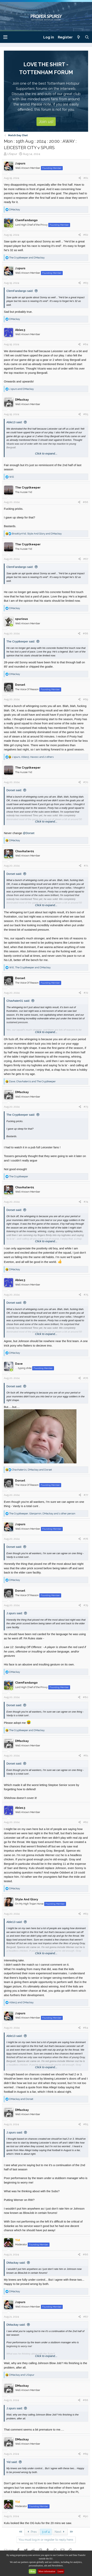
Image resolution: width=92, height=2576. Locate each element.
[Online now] (11, 226)
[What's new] (79, 37)
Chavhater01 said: (18, 1000)
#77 (86, 1495)
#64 (85, 344)
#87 (85, 2316)
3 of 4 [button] (46, 2532)
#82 (85, 1822)
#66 (85, 502)
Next (60, 2532)
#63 (85, 282)
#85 (85, 2124)
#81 (85, 1755)
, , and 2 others (33, 756)
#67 (85, 558)
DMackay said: (15, 2262)
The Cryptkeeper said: (20, 641)
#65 (85, 414)
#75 (86, 1294)
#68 (85, 633)
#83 (85, 1913)
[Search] (87, 37)
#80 (85, 1697)
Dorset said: (14, 790)
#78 (85, 1538)
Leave (60, 2571)
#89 (85, 2453)
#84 (85, 2027)
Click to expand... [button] (46, 453)
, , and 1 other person (42, 1513)
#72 (86, 992)
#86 (85, 2254)
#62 (85, 234)
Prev (31, 2532)
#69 (85, 699)
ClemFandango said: (19, 290)
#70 (85, 782)
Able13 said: (14, 422)
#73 (86, 1106)
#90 (85, 2516)
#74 (86, 1201)
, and (37, 533)
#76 (85, 1378)
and (27, 257)
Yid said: (11, 2462)
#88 (85, 2400)
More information (47, 2571)
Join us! (46, 121)
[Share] (79, 178)
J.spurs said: (14, 1613)
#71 (86, 865)
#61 (85, 178)
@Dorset (28, 833)
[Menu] (5, 37)
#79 (85, 1605)
